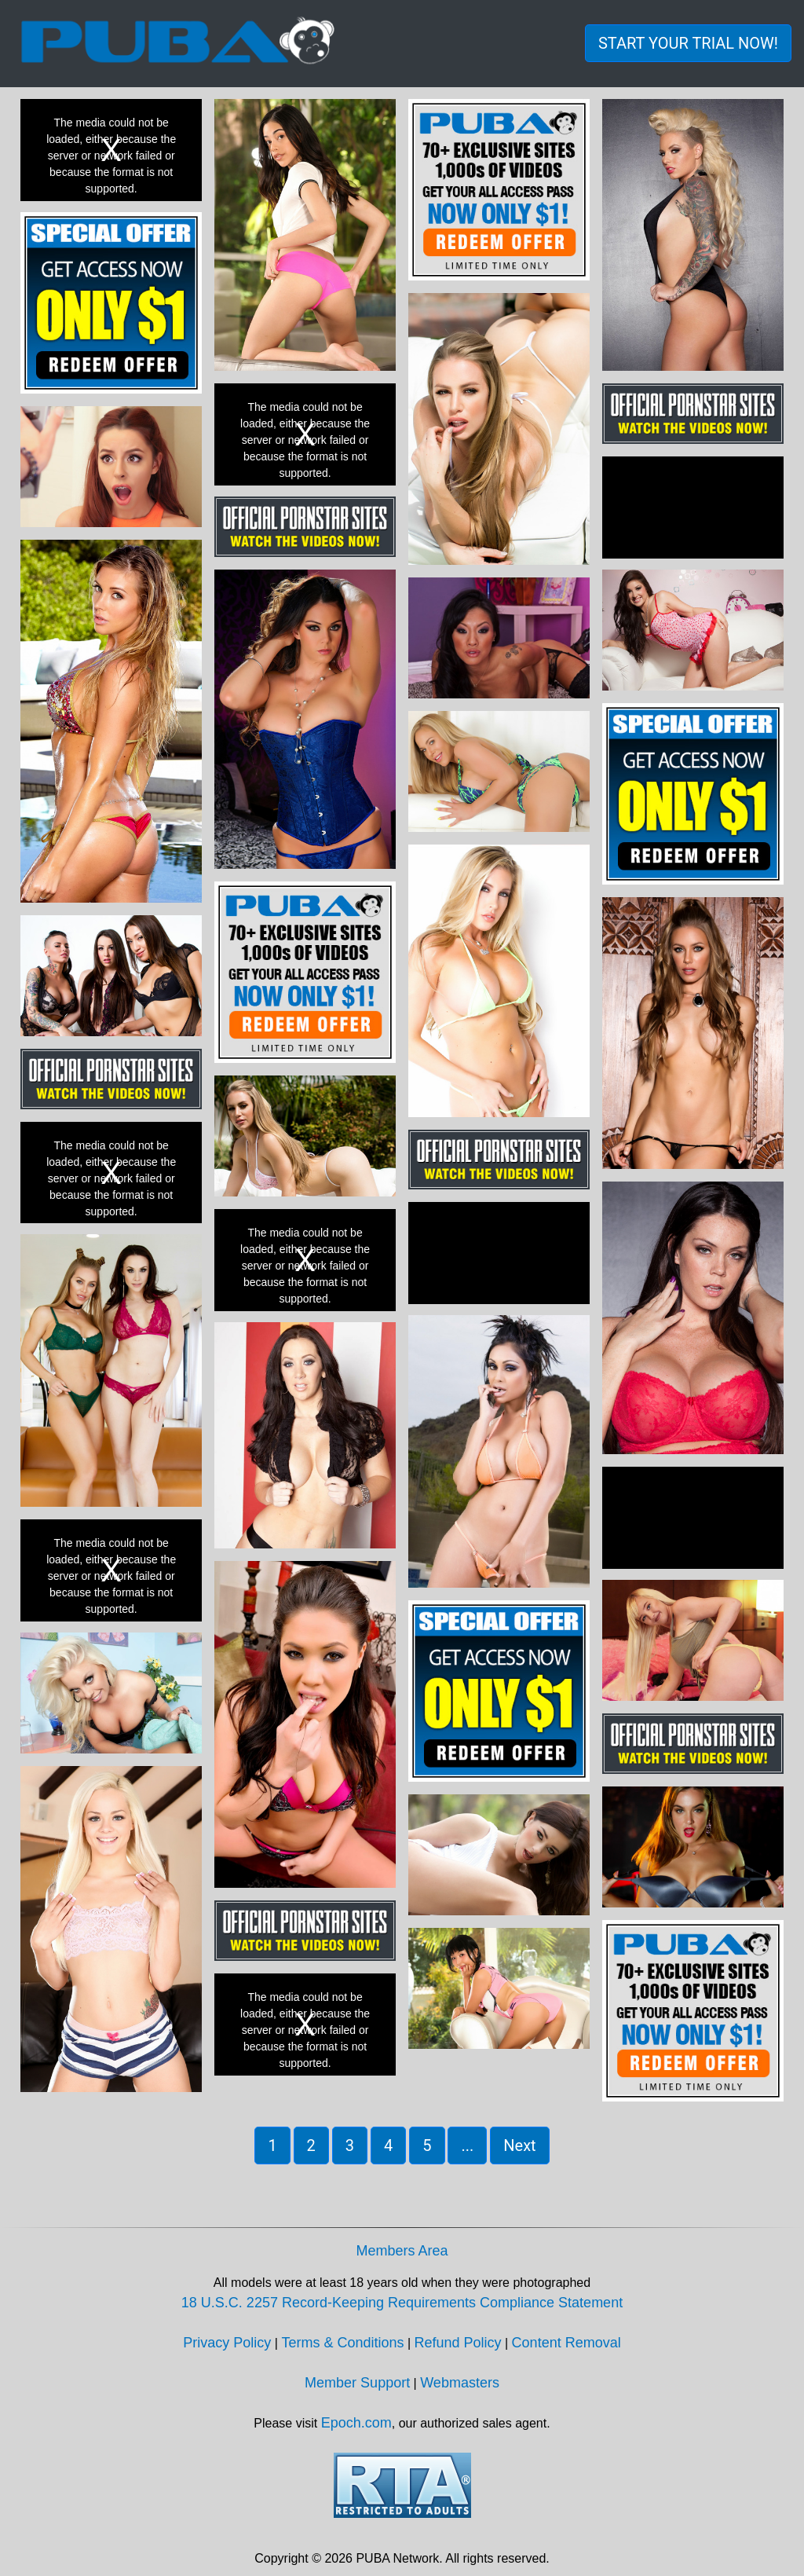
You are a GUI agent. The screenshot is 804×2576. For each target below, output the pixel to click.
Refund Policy (458, 2343)
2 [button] (311, 2145)
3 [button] (349, 2145)
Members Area (402, 2251)
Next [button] (519, 2145)
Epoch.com (356, 2423)
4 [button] (388, 2145)
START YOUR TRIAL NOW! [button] (688, 43)
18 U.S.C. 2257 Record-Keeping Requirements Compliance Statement (402, 2302)
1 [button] (272, 2145)
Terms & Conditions (342, 2343)
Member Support (357, 2383)
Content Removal (566, 2343)
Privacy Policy (227, 2343)
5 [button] (426, 2145)
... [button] (467, 2145)
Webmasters (459, 2383)
